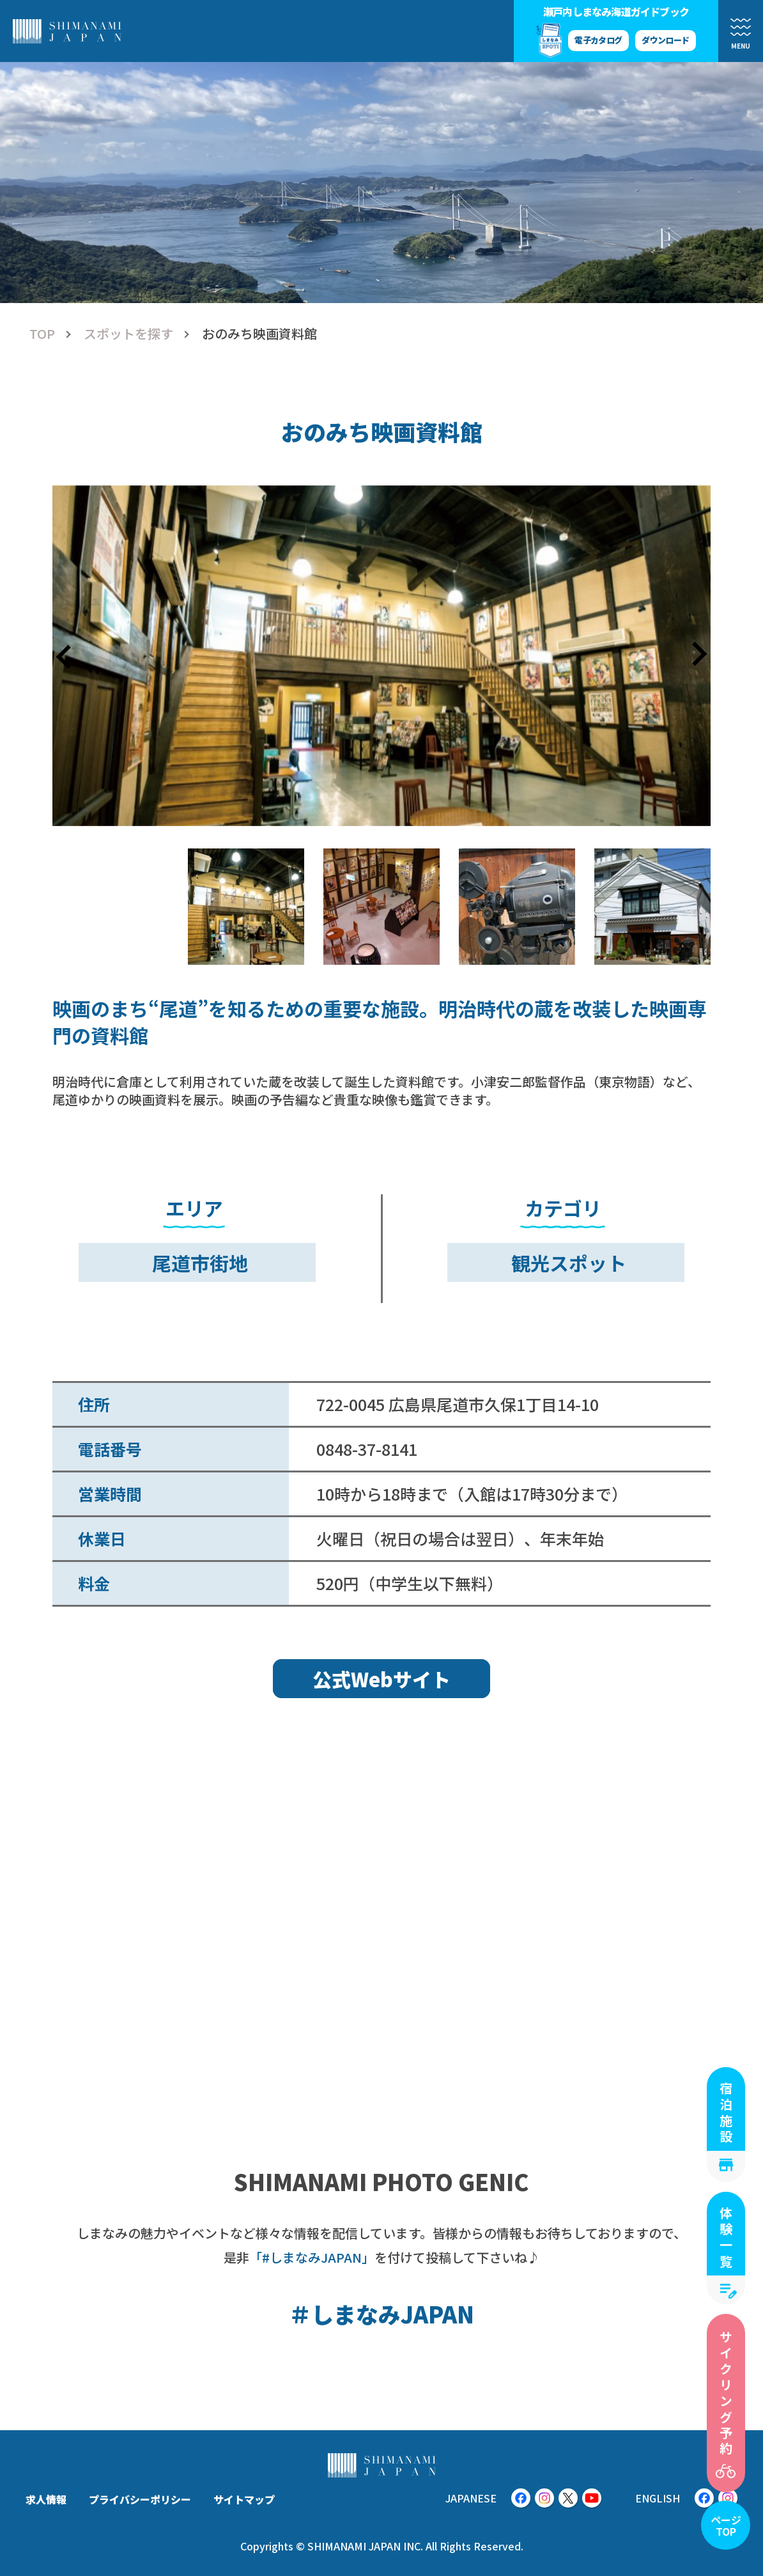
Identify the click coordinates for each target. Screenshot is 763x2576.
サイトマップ (244, 2499)
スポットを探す (128, 334)
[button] (246, 906)
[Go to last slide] (65, 655)
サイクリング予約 (726, 2394)
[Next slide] (698, 655)
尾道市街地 (200, 1263)
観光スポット (568, 1263)
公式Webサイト (381, 1679)
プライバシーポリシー (140, 2499)
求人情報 (46, 2499)
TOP (42, 334)
